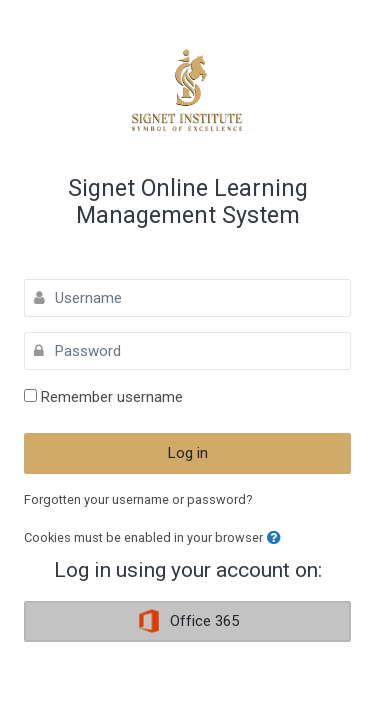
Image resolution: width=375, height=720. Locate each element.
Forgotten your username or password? (138, 499)
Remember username (112, 397)
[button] (274, 538)
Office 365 (188, 621)
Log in (188, 453)
